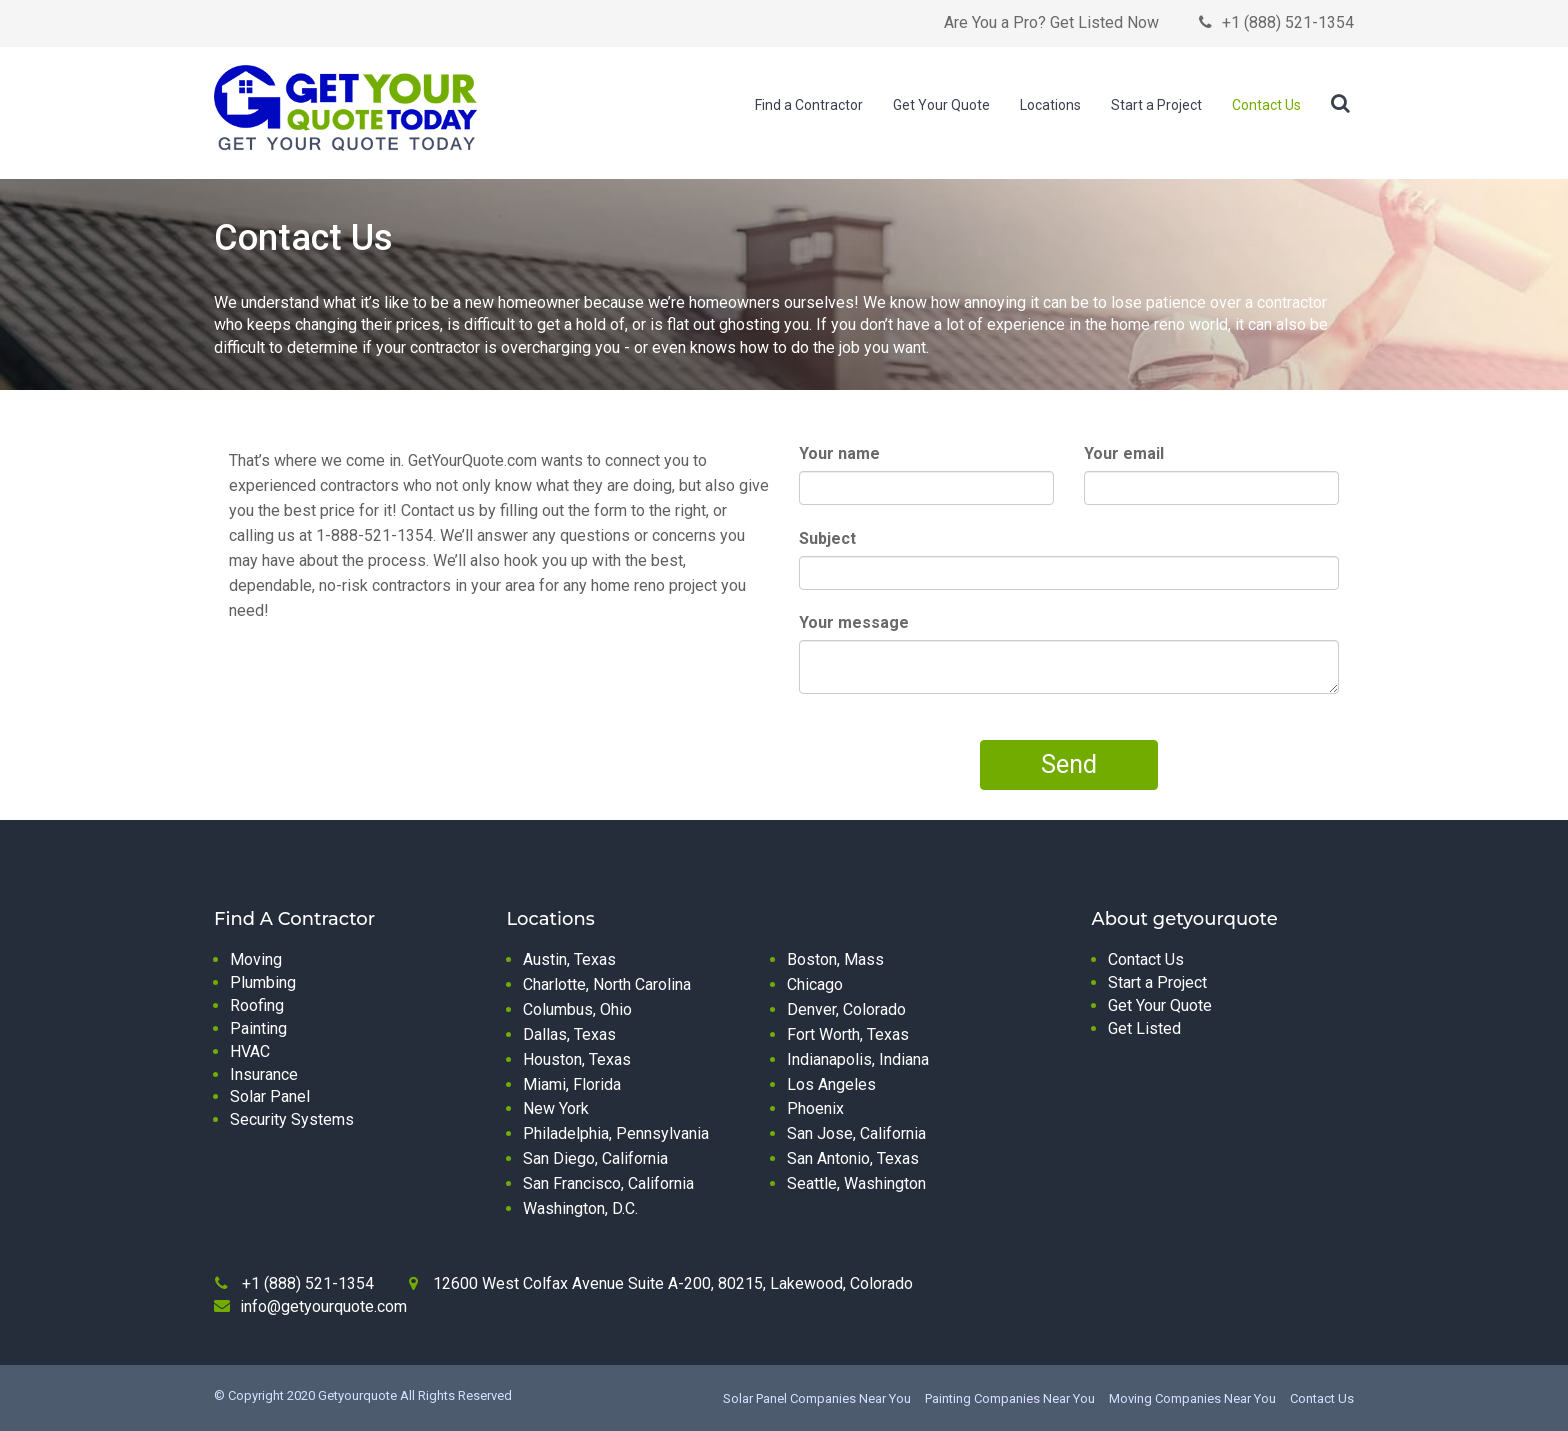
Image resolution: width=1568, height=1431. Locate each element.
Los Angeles (831, 1084)
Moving (256, 959)
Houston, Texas (577, 1059)
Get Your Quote (941, 105)
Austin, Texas (569, 959)
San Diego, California (595, 1158)
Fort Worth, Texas (848, 1034)
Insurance (264, 1074)
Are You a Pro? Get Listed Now (1051, 22)
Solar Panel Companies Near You (817, 1398)
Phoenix (815, 1108)
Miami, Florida (572, 1084)
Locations (1050, 105)
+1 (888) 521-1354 (1288, 22)
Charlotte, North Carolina (607, 984)
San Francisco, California (608, 1183)
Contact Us (1266, 105)
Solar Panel (270, 1096)
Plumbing (263, 982)
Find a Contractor (809, 105)
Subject (827, 538)
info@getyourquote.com (323, 1306)
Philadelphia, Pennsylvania (616, 1133)
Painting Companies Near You (1010, 1398)
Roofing (257, 1005)
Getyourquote (357, 1395)
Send (1069, 764)
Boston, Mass (835, 959)
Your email (1124, 453)
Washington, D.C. (580, 1208)
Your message (854, 622)
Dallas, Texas (569, 1034)
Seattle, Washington (856, 1183)
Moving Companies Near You (1192, 1398)
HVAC (250, 1051)
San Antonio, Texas (853, 1158)
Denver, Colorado (846, 1009)
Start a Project (1156, 105)
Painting (258, 1028)
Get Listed (1144, 1028)
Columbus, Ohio (577, 1009)
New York (556, 1108)
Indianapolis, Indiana (858, 1059)
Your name (839, 453)
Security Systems (292, 1119)
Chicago (815, 984)
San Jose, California (856, 1133)
